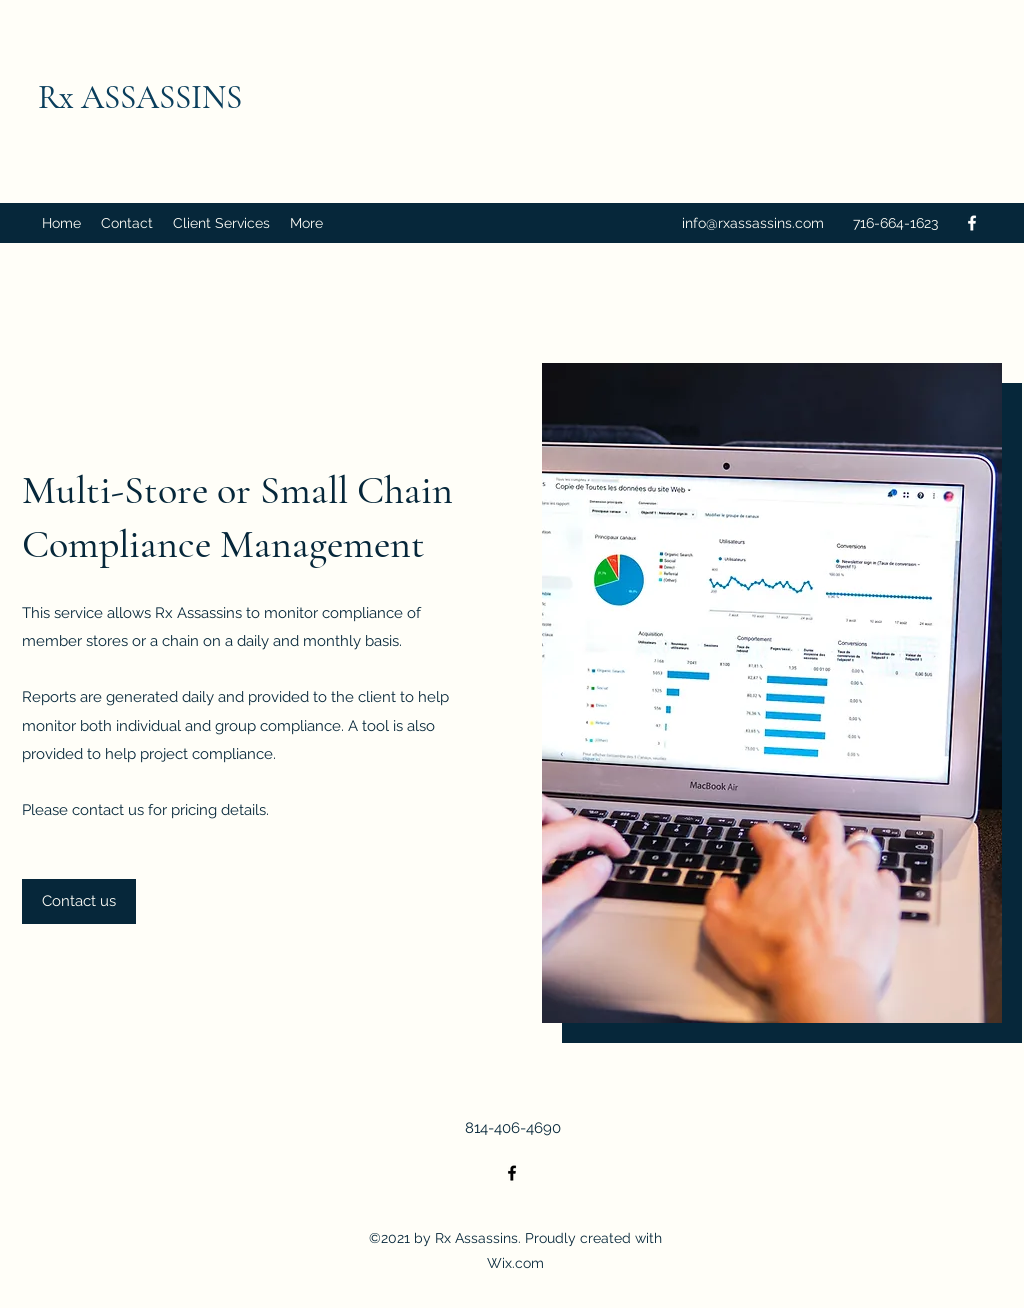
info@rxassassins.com (753, 223)
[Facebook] (972, 223)
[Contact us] (79, 901)
